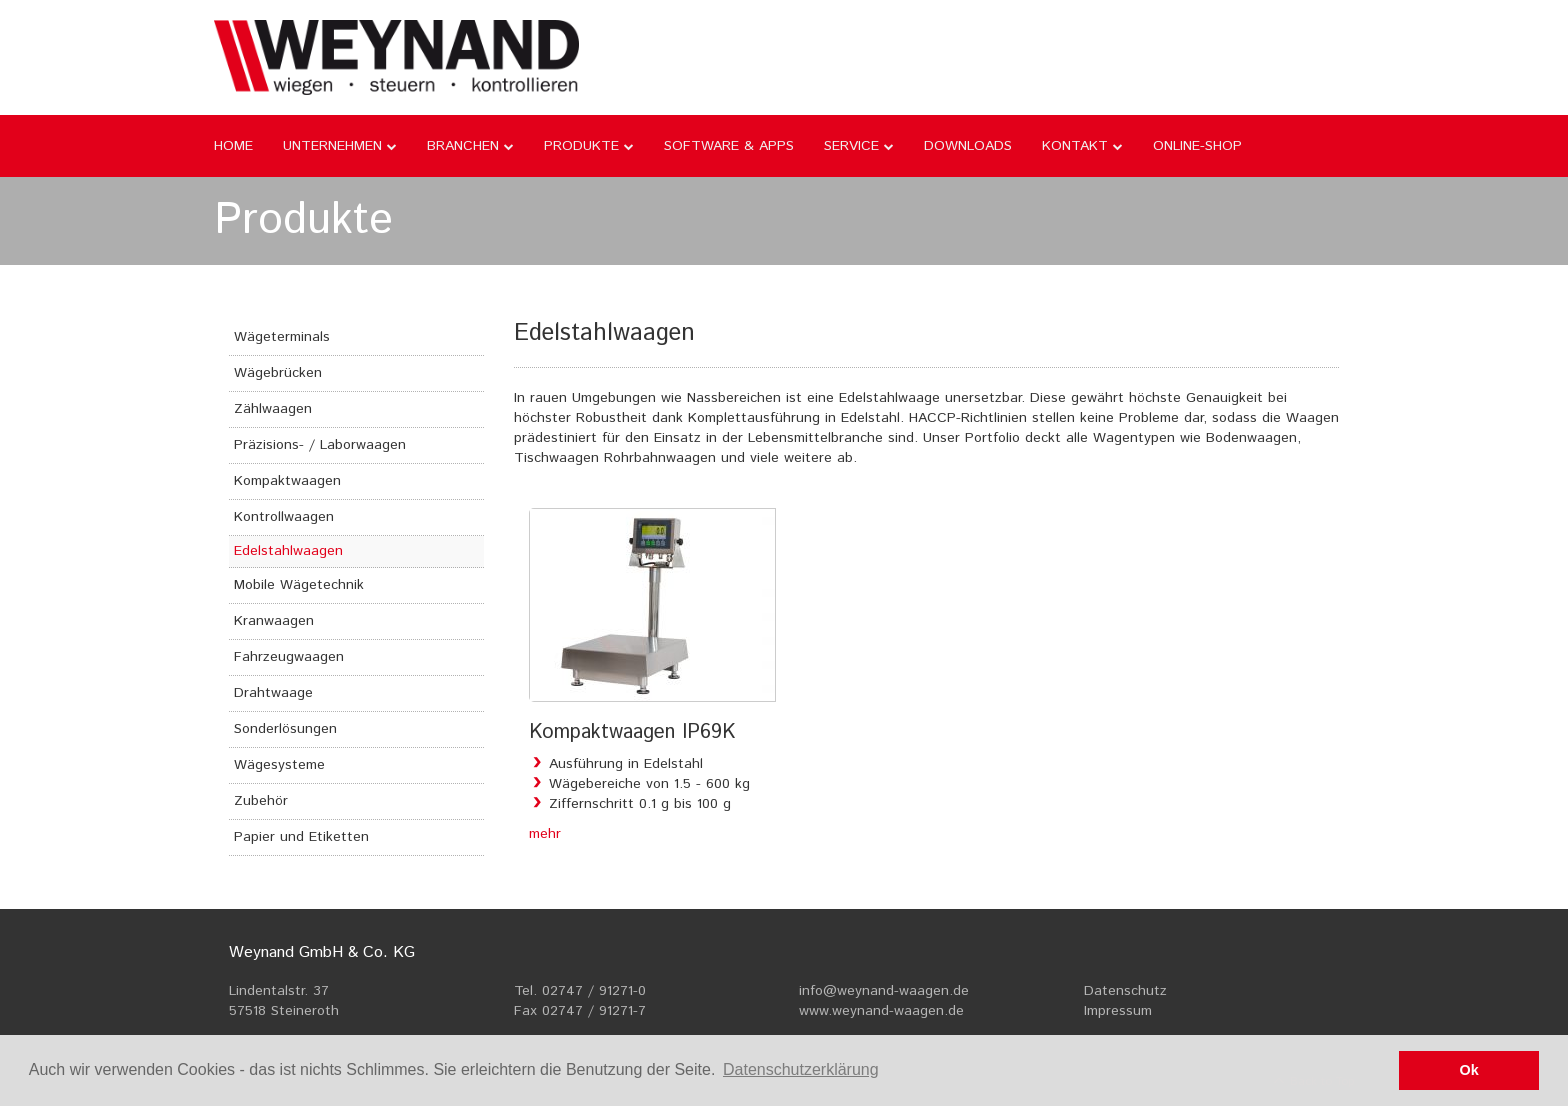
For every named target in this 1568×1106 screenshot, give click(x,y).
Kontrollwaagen (284, 517)
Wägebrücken (278, 373)
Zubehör (261, 801)
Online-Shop (1197, 146)
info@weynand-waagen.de (884, 991)
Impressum (1118, 1011)
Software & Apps (729, 146)
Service (851, 146)
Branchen (463, 146)
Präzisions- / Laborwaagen (320, 445)
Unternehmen (332, 146)
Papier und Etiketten (301, 837)
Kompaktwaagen (287, 481)
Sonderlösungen (285, 729)
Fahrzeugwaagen (289, 657)
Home (233, 146)
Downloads (968, 146)
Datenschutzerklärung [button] (801, 1069)
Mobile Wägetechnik (299, 585)
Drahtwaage (273, 693)
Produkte (581, 146)
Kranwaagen (274, 621)
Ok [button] (1469, 1070)
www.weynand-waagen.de (881, 1011)
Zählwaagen (273, 409)
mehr (545, 834)
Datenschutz (1125, 991)
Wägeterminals (282, 337)
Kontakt (1075, 146)
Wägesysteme (279, 765)
